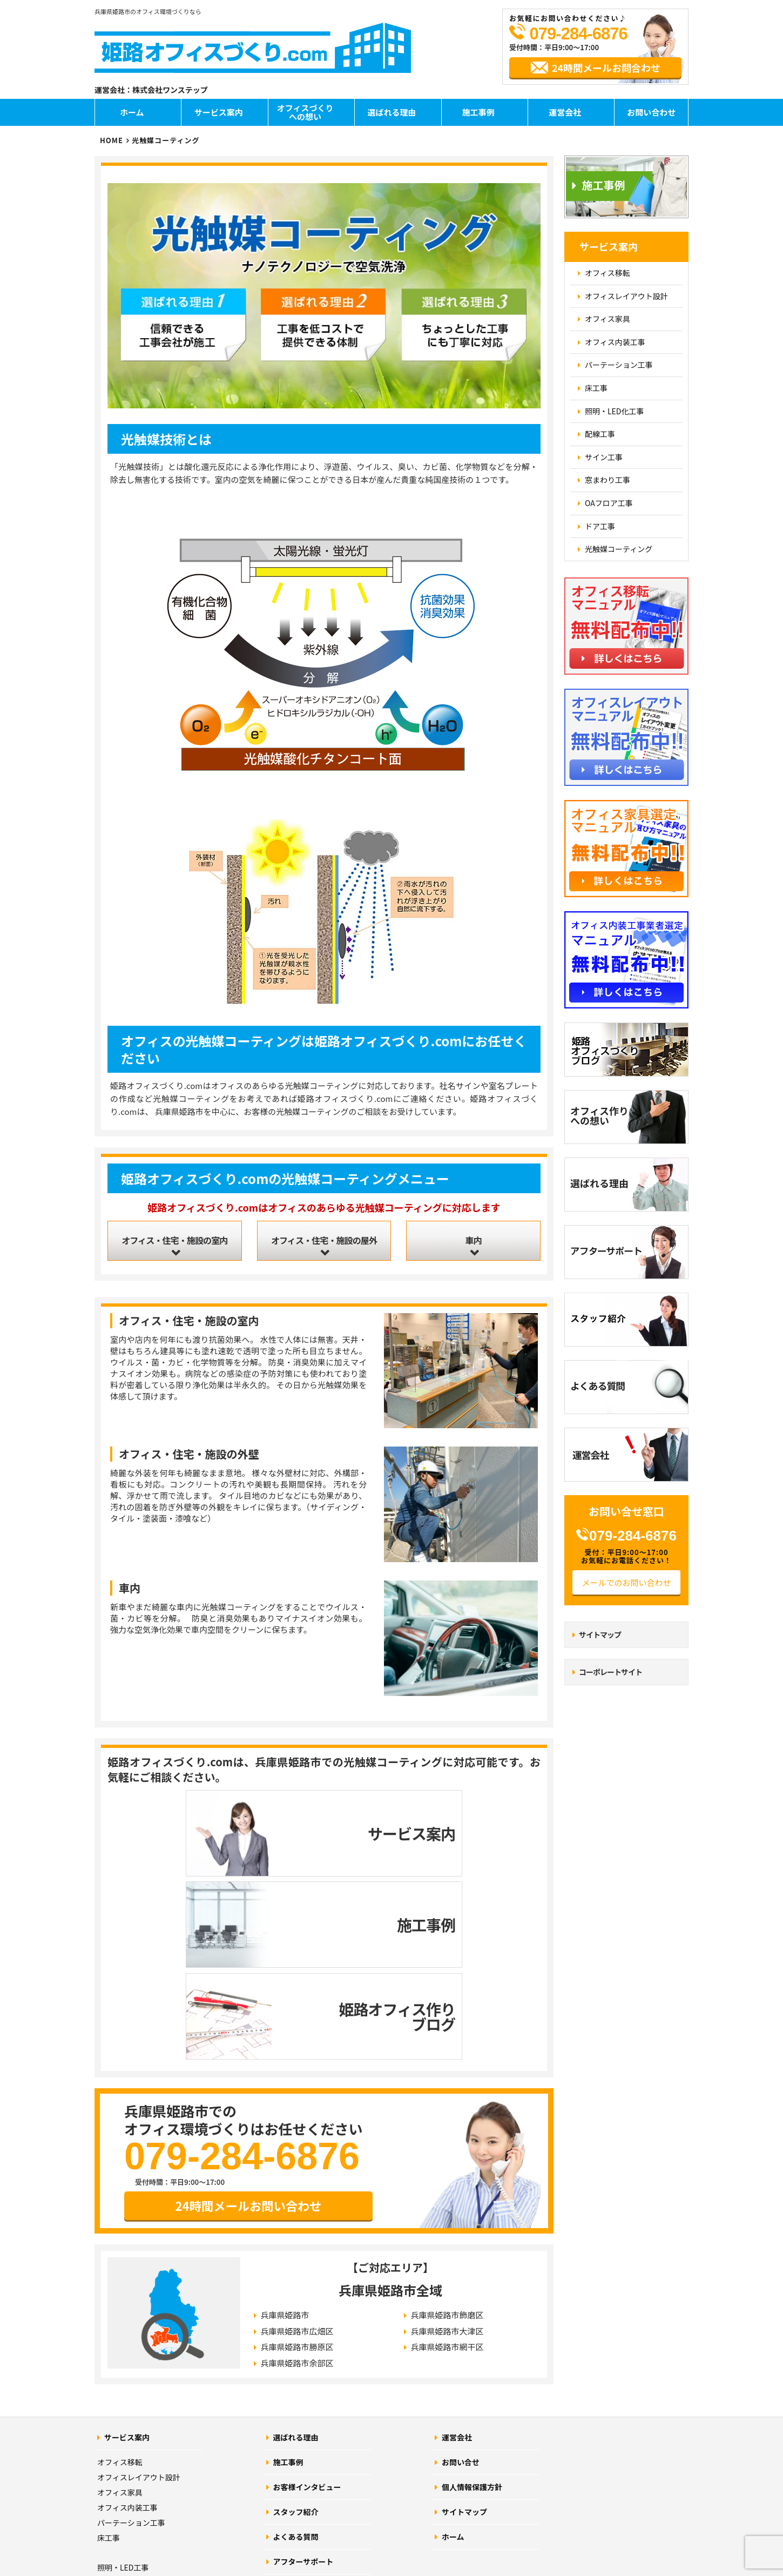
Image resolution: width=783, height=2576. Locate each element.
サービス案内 (218, 112)
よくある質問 (296, 2358)
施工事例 (478, 112)
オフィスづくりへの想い (305, 112)
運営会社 (565, 112)
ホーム (132, 112)
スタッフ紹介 (296, 2333)
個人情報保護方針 (472, 2308)
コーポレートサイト (610, 1671)
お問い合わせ (651, 112)
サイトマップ (600, 1634)
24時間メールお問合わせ (606, 67)
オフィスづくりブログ (311, 2408)
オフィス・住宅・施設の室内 (174, 1243)
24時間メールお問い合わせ (248, 2025)
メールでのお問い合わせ (626, 1582)
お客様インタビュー (307, 2308)
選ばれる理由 (391, 112)
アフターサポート (303, 2383)
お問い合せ (461, 2283)
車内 (473, 1243)
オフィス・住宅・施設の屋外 (324, 1243)
